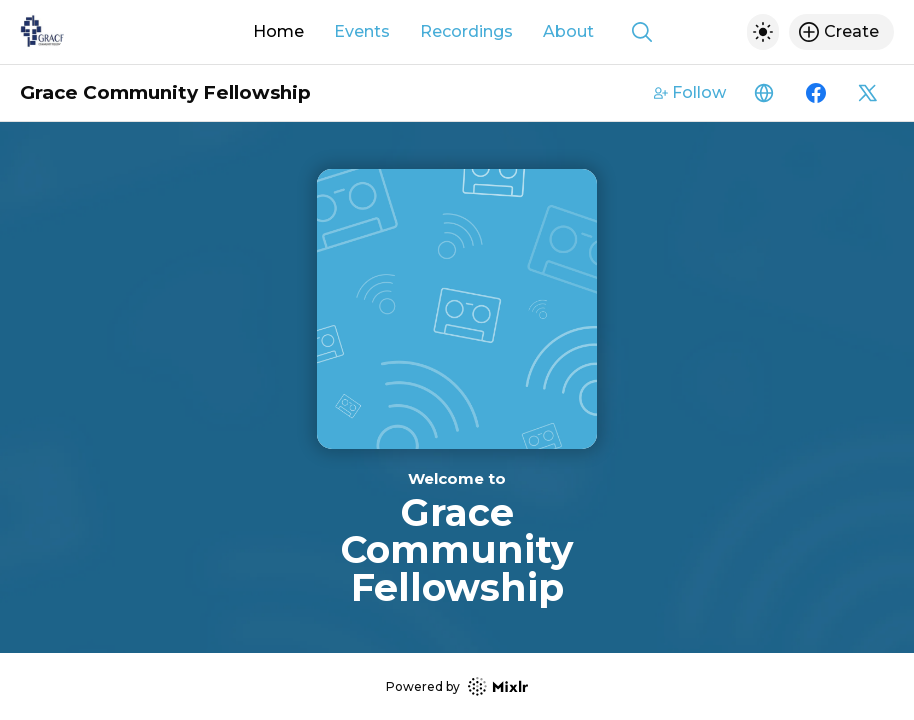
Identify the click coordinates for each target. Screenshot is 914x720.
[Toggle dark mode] (763, 32)
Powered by (457, 686)
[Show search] (642, 32)
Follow (690, 92)
